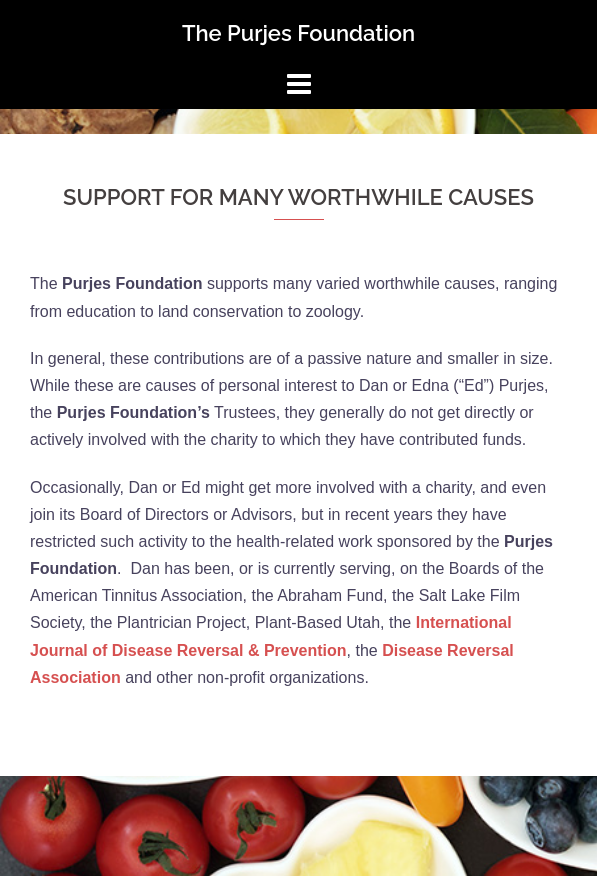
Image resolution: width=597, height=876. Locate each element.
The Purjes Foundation (298, 33)
